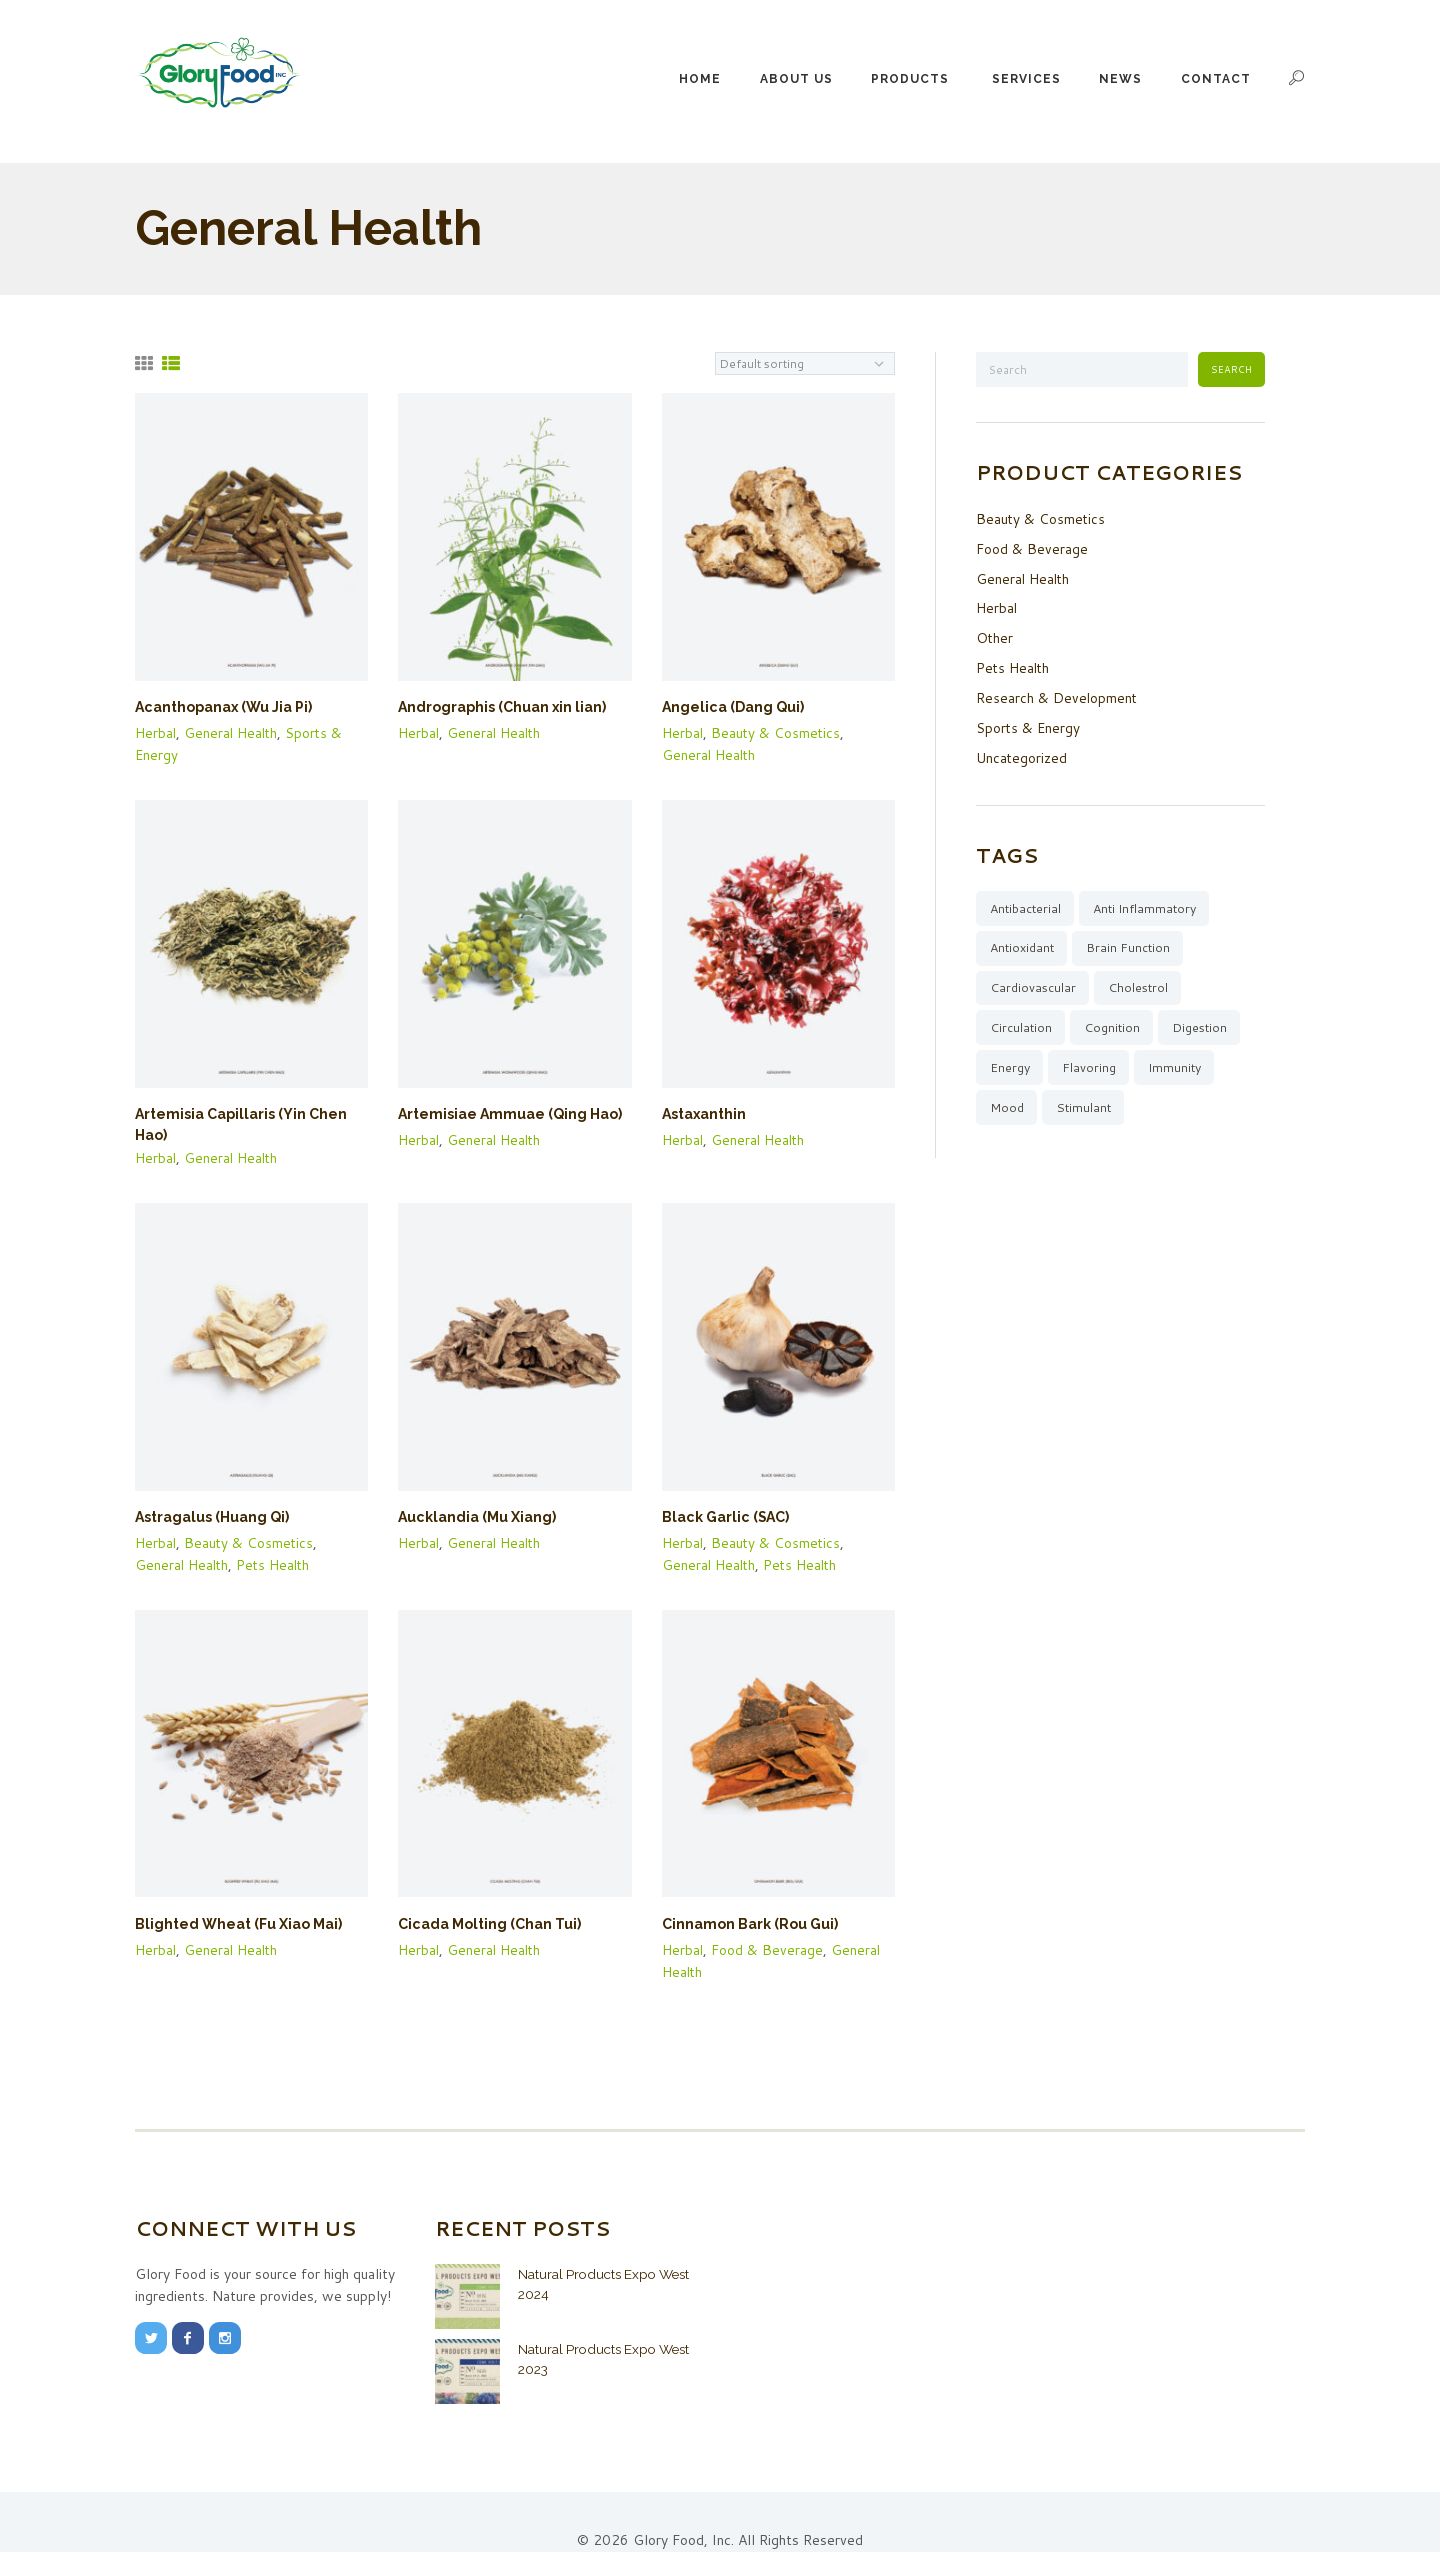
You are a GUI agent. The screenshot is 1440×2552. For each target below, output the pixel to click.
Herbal (156, 731)
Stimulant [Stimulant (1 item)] (1087, 1105)
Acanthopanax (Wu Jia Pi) (218, 707)
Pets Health (277, 1538)
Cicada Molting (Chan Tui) (482, 1896)
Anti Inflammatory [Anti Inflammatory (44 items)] (1152, 899)
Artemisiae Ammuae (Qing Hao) (502, 1110)
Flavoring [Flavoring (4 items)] (1092, 1064)
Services (1026, 79)
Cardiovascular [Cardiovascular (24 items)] (1033, 981)
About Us (796, 79)
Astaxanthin (701, 1110)
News (1120, 79)
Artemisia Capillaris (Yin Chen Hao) (250, 1110)
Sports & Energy (1029, 720)
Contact (1216, 79)
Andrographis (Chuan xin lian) (495, 707)
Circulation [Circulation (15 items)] (1021, 1023)
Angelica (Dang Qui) (727, 707)
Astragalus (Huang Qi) (207, 1492)
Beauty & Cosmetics (777, 731)
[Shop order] (805, 364)
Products (910, 79)
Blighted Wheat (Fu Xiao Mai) (231, 1896)
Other (995, 633)
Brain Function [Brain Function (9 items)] (1135, 940)
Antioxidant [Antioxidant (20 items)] (1024, 940)
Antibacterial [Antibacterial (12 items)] (1027, 899)
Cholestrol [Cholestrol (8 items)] (1142, 981)
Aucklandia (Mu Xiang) (470, 1492)
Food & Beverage (768, 1920)
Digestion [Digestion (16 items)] (1205, 1023)
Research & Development (1057, 691)
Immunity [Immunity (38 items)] (1179, 1064)
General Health (233, 731)
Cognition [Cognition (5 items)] (1115, 1023)
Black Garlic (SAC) (721, 1492)
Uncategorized (1022, 749)
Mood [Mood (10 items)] (1007, 1105)
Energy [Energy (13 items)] (1010, 1064)
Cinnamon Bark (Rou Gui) (743, 1896)
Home (700, 79)
